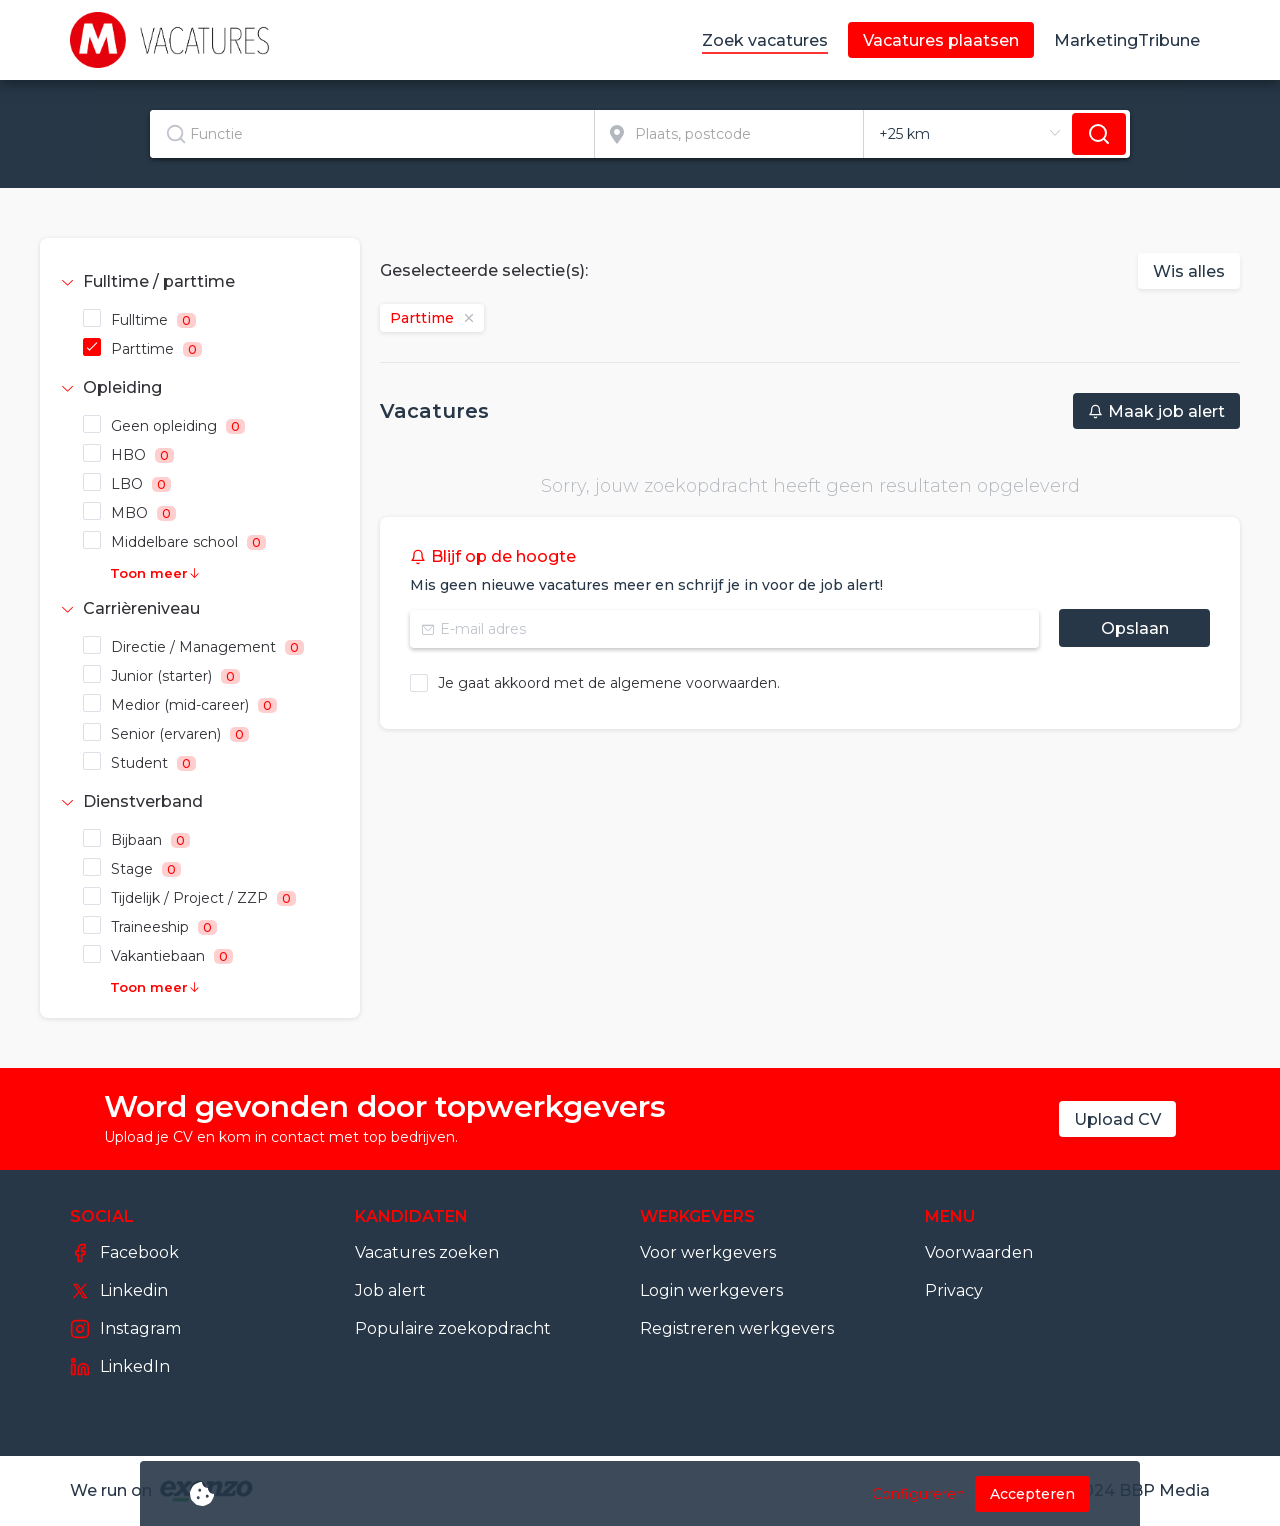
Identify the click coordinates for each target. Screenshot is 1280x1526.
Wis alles (1189, 271)
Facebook (124, 1253)
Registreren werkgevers (737, 1328)
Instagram (125, 1329)
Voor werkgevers (708, 1252)
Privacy (954, 1290)
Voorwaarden (979, 1252)
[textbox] (372, 134)
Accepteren (1032, 1494)
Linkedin (119, 1291)
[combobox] (372, 134)
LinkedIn (120, 1367)
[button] (200, 282)
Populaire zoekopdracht (453, 1328)
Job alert (390, 1290)
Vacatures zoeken (427, 1252)
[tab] (200, 282)
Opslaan (1135, 628)
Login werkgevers (711, 1290)
